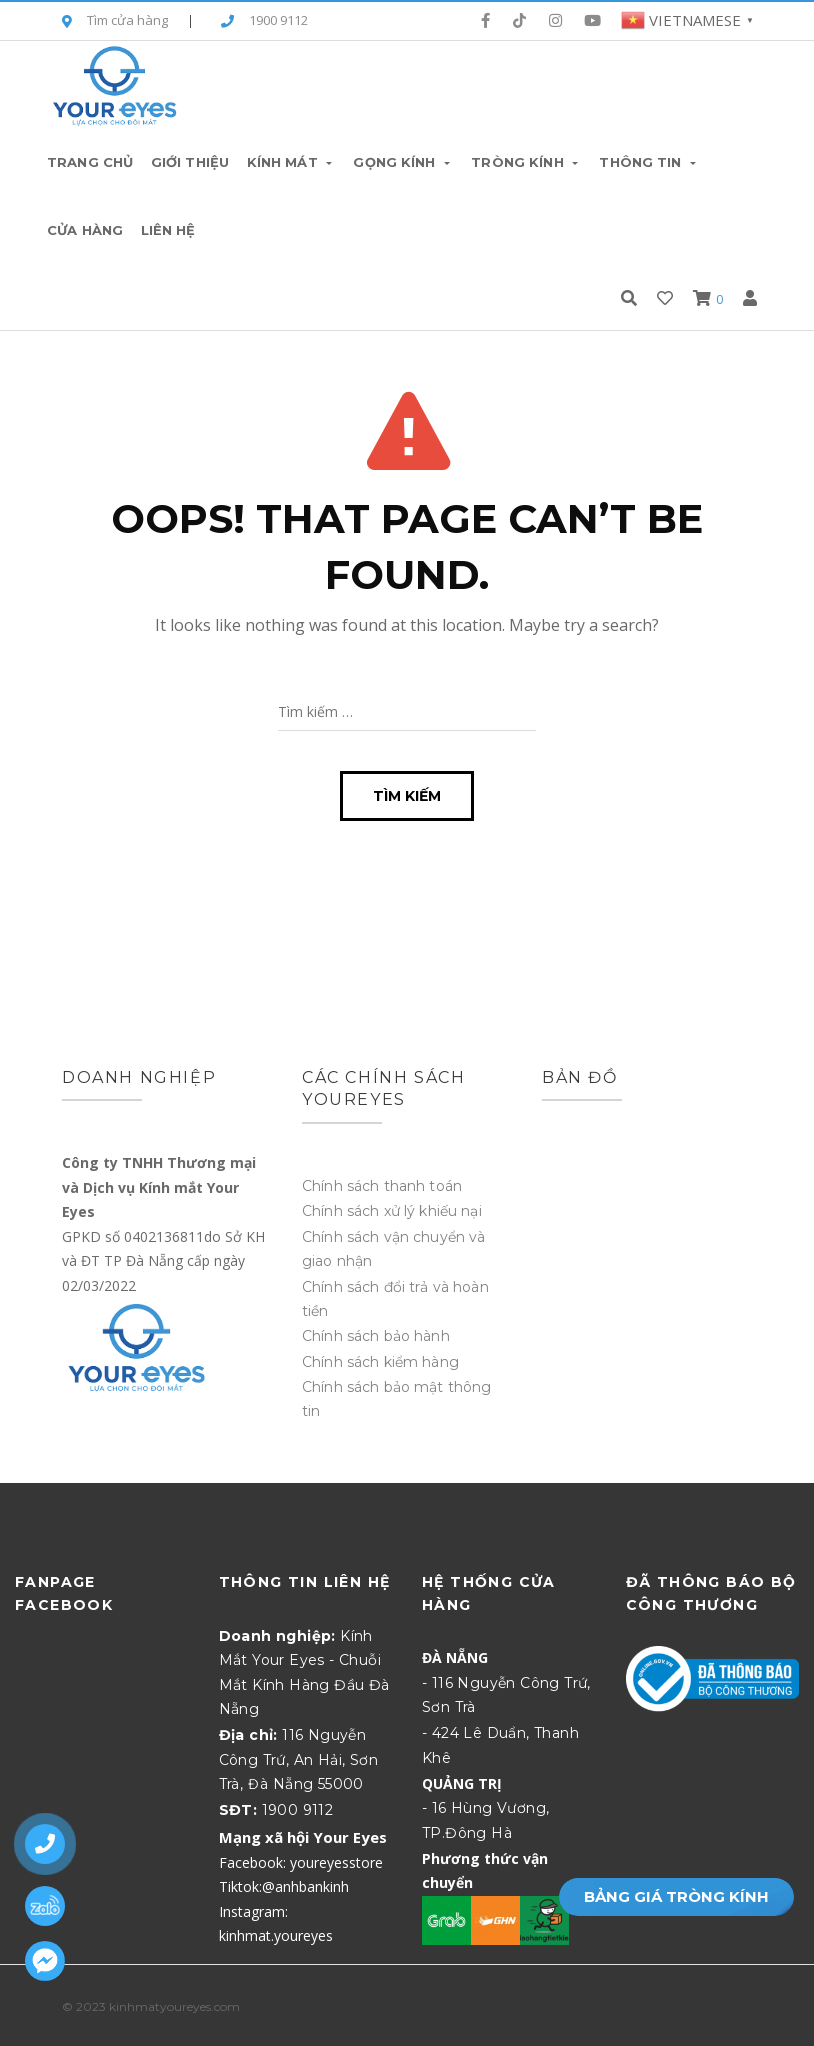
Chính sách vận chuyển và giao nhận (393, 1249)
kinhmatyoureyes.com (174, 2006)
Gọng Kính (403, 162)
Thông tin (649, 162)
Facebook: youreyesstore (301, 1862)
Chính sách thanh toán (382, 1186)
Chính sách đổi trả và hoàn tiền (395, 1299)
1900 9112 (264, 21)
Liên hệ (168, 230)
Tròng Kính (526, 162)
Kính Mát (291, 162)
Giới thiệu (190, 162)
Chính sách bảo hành (376, 1336)
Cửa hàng (85, 230)
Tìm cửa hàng (115, 21)
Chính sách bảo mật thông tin (396, 1399)
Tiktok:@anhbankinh (284, 1886)
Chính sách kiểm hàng (380, 1362)
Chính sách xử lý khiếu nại (392, 1211)
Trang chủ (90, 162)
